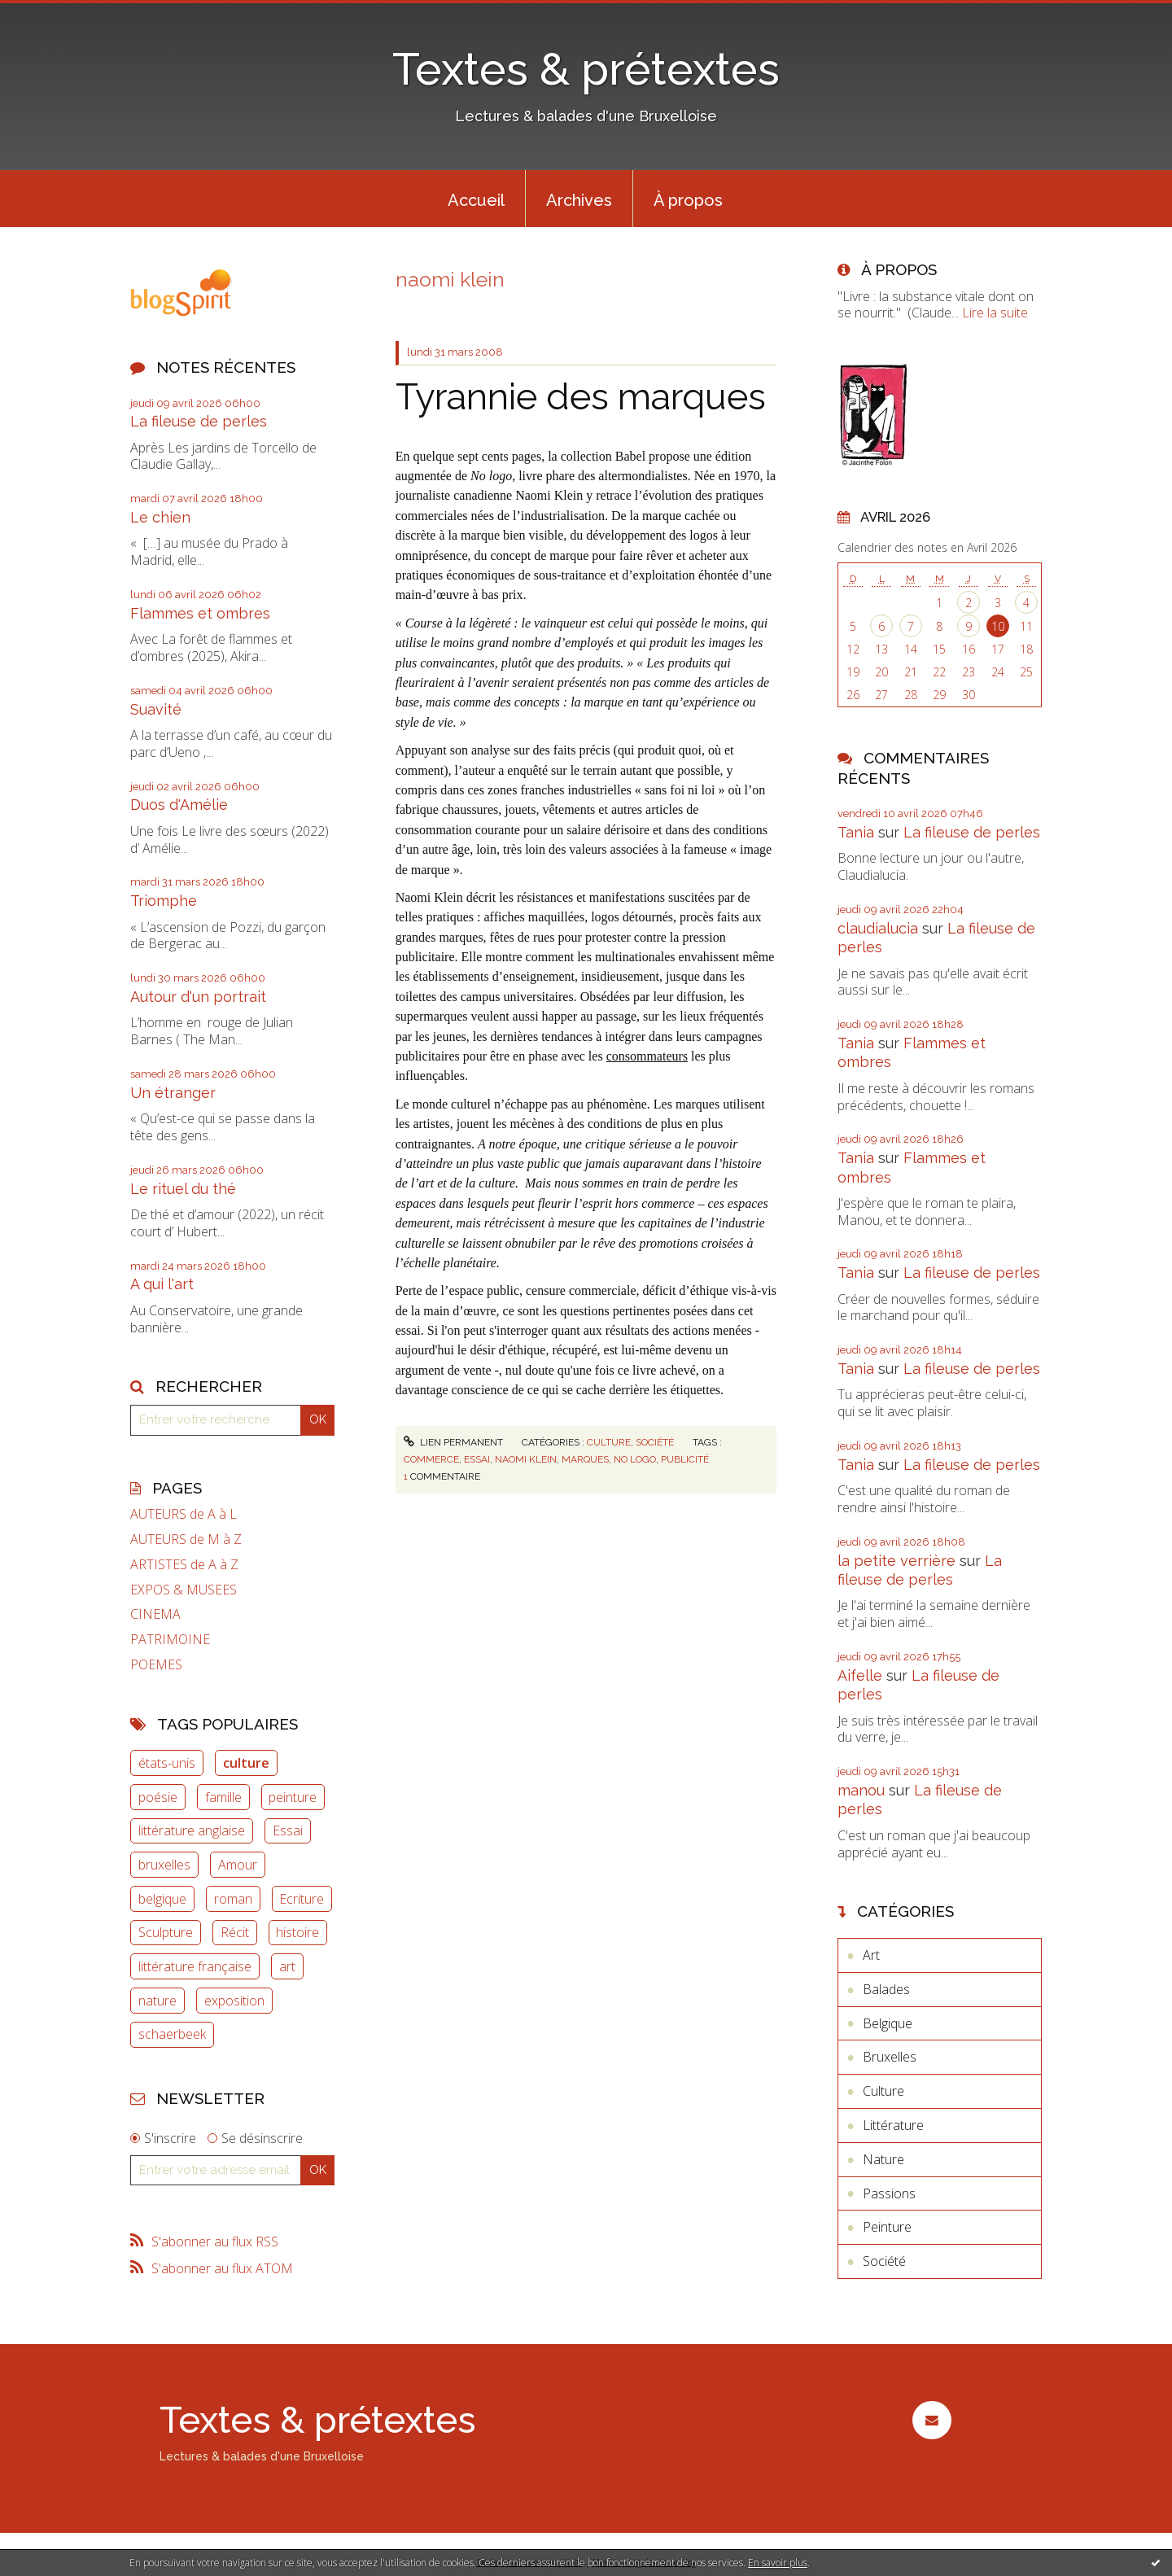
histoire (297, 1932)
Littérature (893, 2125)
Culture (609, 1442)
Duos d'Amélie (179, 804)
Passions (889, 2193)
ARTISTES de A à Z (184, 1564)
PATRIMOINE (170, 1639)
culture (246, 1763)
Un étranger (173, 1092)
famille (223, 1797)
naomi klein (526, 1459)
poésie (157, 1797)
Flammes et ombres (200, 613)
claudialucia (877, 928)
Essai (288, 1830)
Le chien (160, 517)
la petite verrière (896, 1560)
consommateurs (647, 1056)
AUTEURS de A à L (183, 1514)
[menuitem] (476, 198)
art (287, 1966)
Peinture (887, 2227)
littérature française (194, 1966)
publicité (685, 1459)
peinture (293, 1797)
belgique (162, 1899)
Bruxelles (889, 2057)
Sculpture (165, 1932)
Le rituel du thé (183, 1188)
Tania (855, 832)
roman (233, 1899)
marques (585, 1459)
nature (157, 2001)
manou (861, 1790)
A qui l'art (162, 1283)
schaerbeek (172, 2034)
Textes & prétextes (586, 68)
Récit (235, 1932)
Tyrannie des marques (581, 396)
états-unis (166, 1763)
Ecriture (301, 1899)
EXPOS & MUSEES (183, 1590)
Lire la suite (995, 312)
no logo (635, 1459)
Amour (237, 1865)
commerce (431, 1459)
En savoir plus (777, 2562)
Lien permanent (453, 1442)
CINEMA (155, 1614)
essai (477, 1459)
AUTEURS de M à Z (186, 1539)
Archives (579, 200)
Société (655, 1442)
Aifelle (859, 1675)
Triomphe (163, 900)
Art (871, 1955)
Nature (883, 2159)
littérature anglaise (191, 1830)
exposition (234, 2001)
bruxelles (164, 1865)
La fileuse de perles (198, 421)
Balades (886, 1989)
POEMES (156, 1664)
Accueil (476, 200)
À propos (688, 200)
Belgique (887, 2023)
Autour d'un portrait (198, 996)
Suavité (155, 709)
